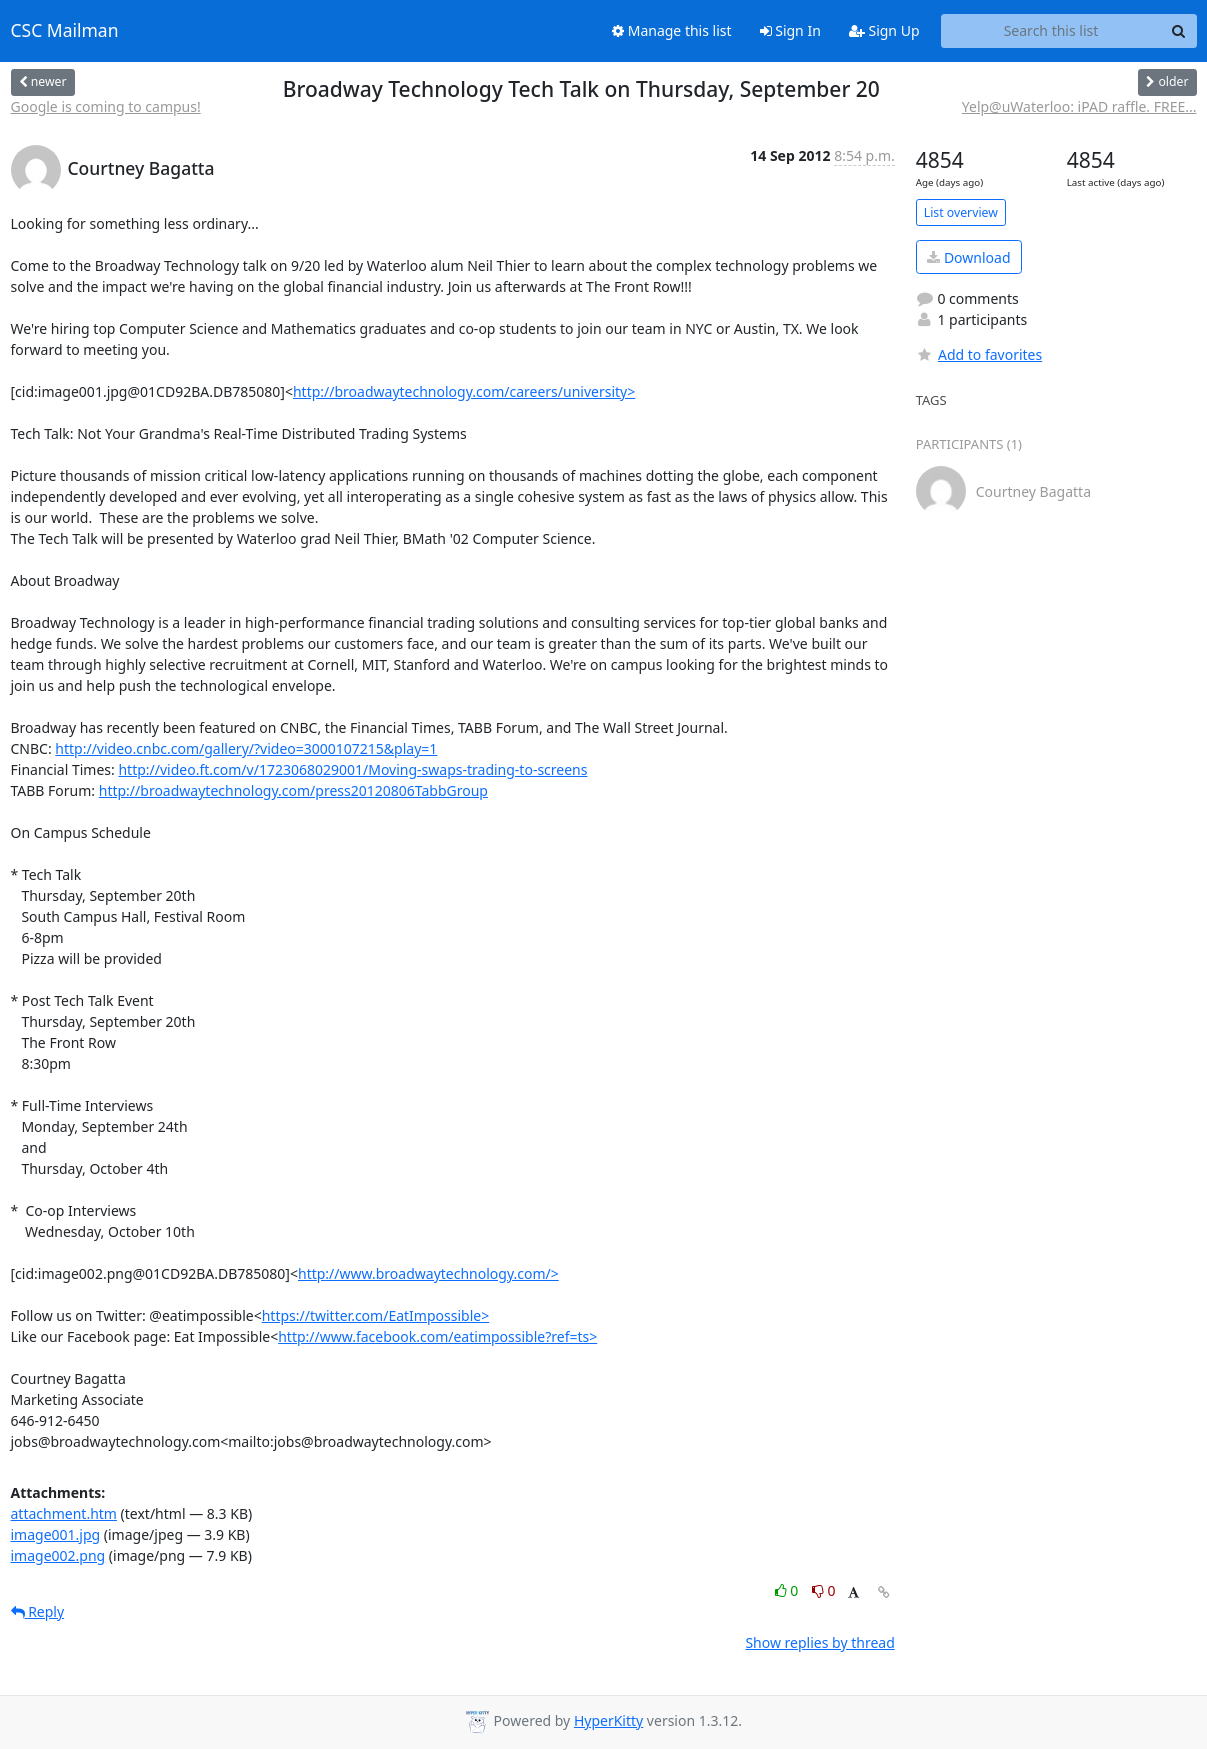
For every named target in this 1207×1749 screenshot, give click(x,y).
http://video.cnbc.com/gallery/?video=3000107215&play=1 (246, 748)
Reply (38, 1611)
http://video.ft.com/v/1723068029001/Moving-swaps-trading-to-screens (352, 769)
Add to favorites (979, 354)
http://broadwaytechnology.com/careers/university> (464, 391)
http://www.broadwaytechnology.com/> (428, 1273)
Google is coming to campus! (106, 106)
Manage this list (672, 30)
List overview (961, 212)
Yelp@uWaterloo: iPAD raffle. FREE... (1079, 106)
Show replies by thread (819, 1642)
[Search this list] (1051, 31)
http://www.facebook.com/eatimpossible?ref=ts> (437, 1336)
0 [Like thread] (788, 1590)
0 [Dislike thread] (824, 1590)
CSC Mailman (65, 31)
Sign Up (884, 30)
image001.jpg (56, 1534)
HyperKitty (608, 1720)
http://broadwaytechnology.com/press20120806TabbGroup (293, 790)
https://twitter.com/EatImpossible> (375, 1315)
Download (968, 257)
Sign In (790, 30)
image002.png (58, 1555)
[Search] (1179, 31)
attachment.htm (64, 1513)
